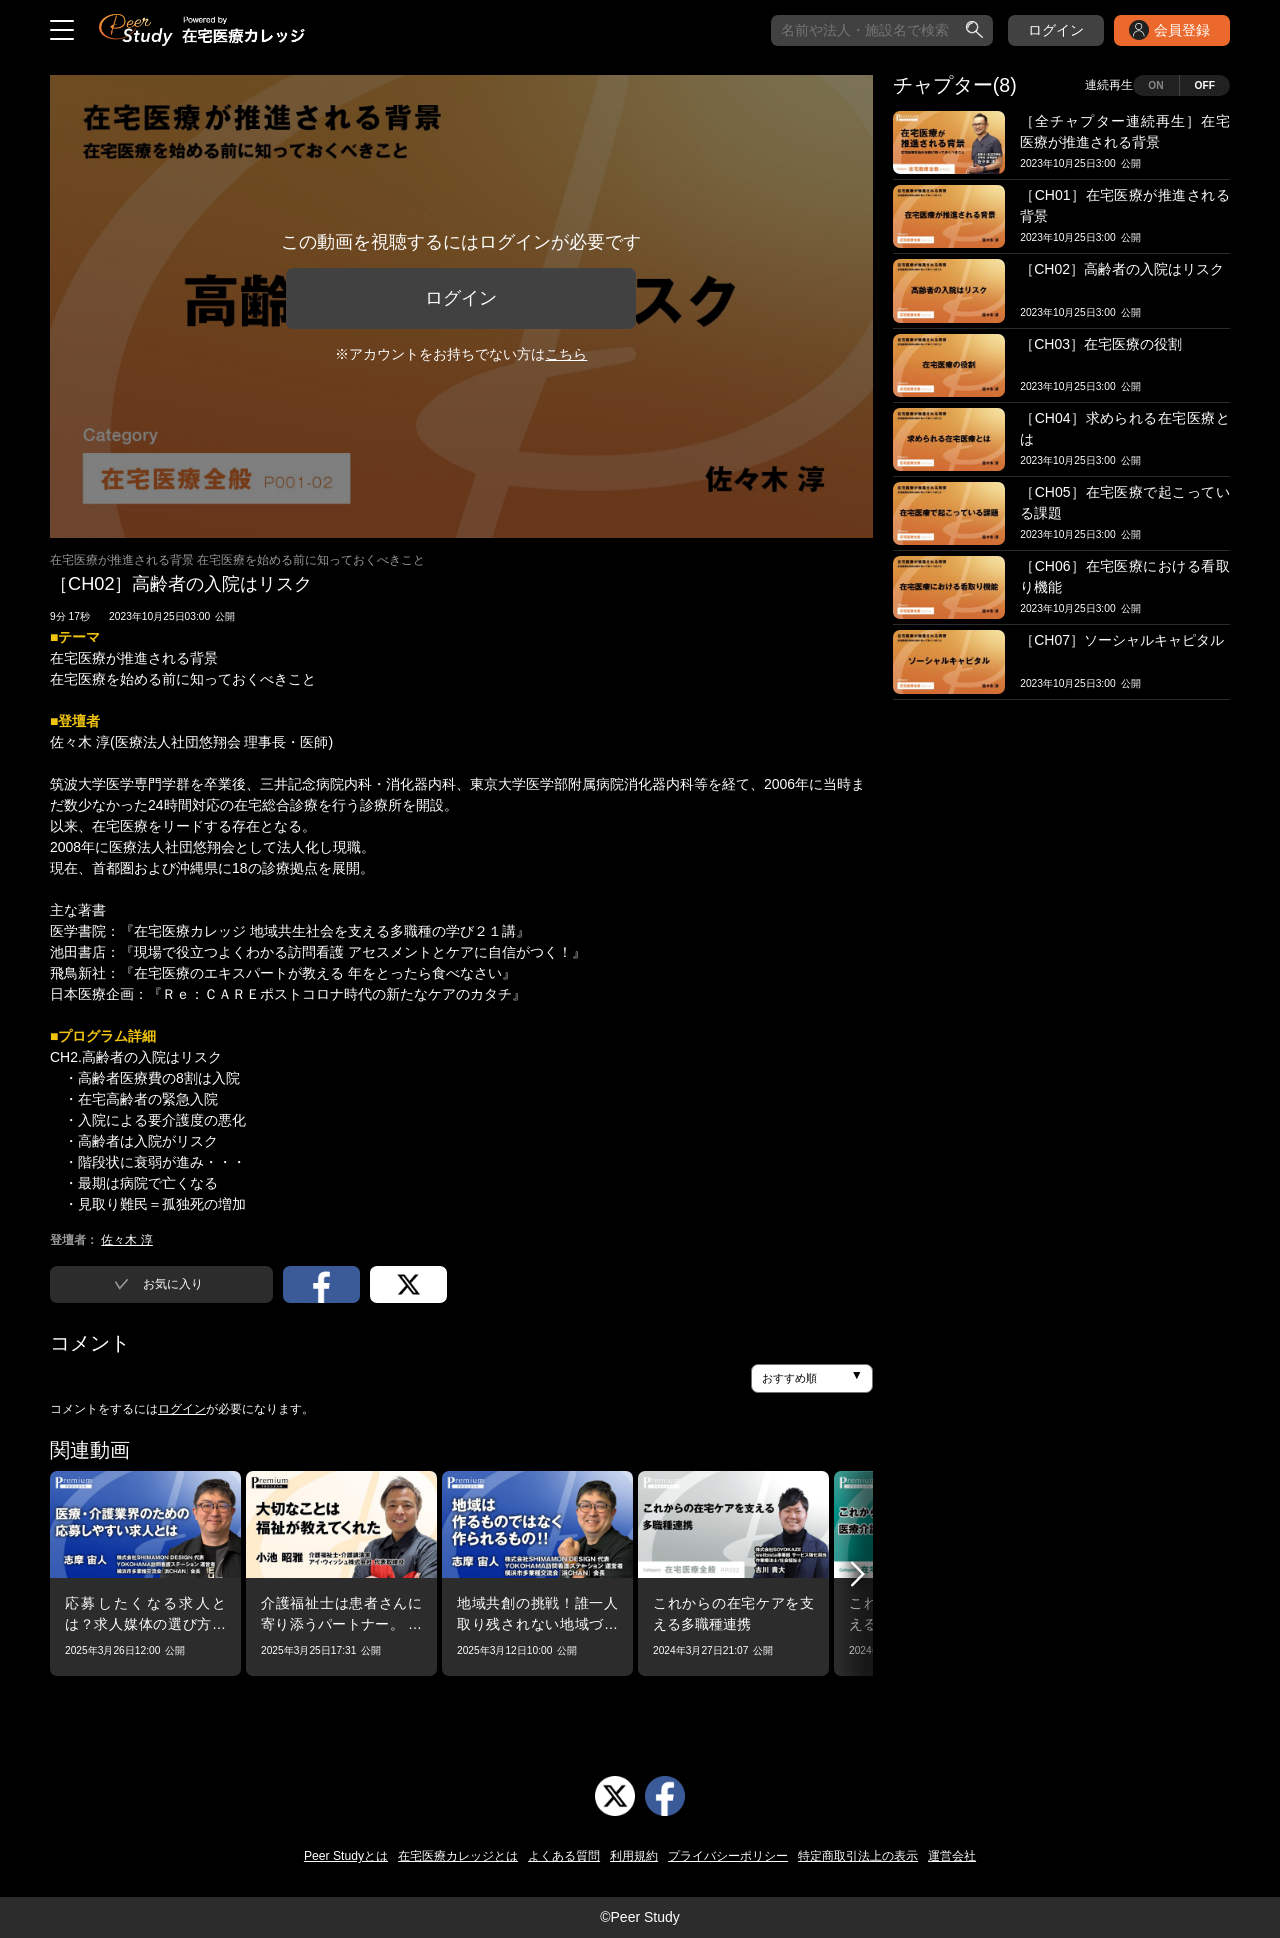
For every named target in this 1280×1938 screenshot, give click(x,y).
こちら (566, 354)
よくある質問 (564, 1856)
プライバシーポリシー (728, 1856)
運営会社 (952, 1856)
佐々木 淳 (126, 1240)
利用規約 (634, 1856)
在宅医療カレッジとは (458, 1856)
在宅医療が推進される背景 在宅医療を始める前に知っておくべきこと (237, 560)
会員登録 (1182, 30)
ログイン (1056, 30)
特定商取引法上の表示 (858, 1856)
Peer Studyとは (346, 1856)
